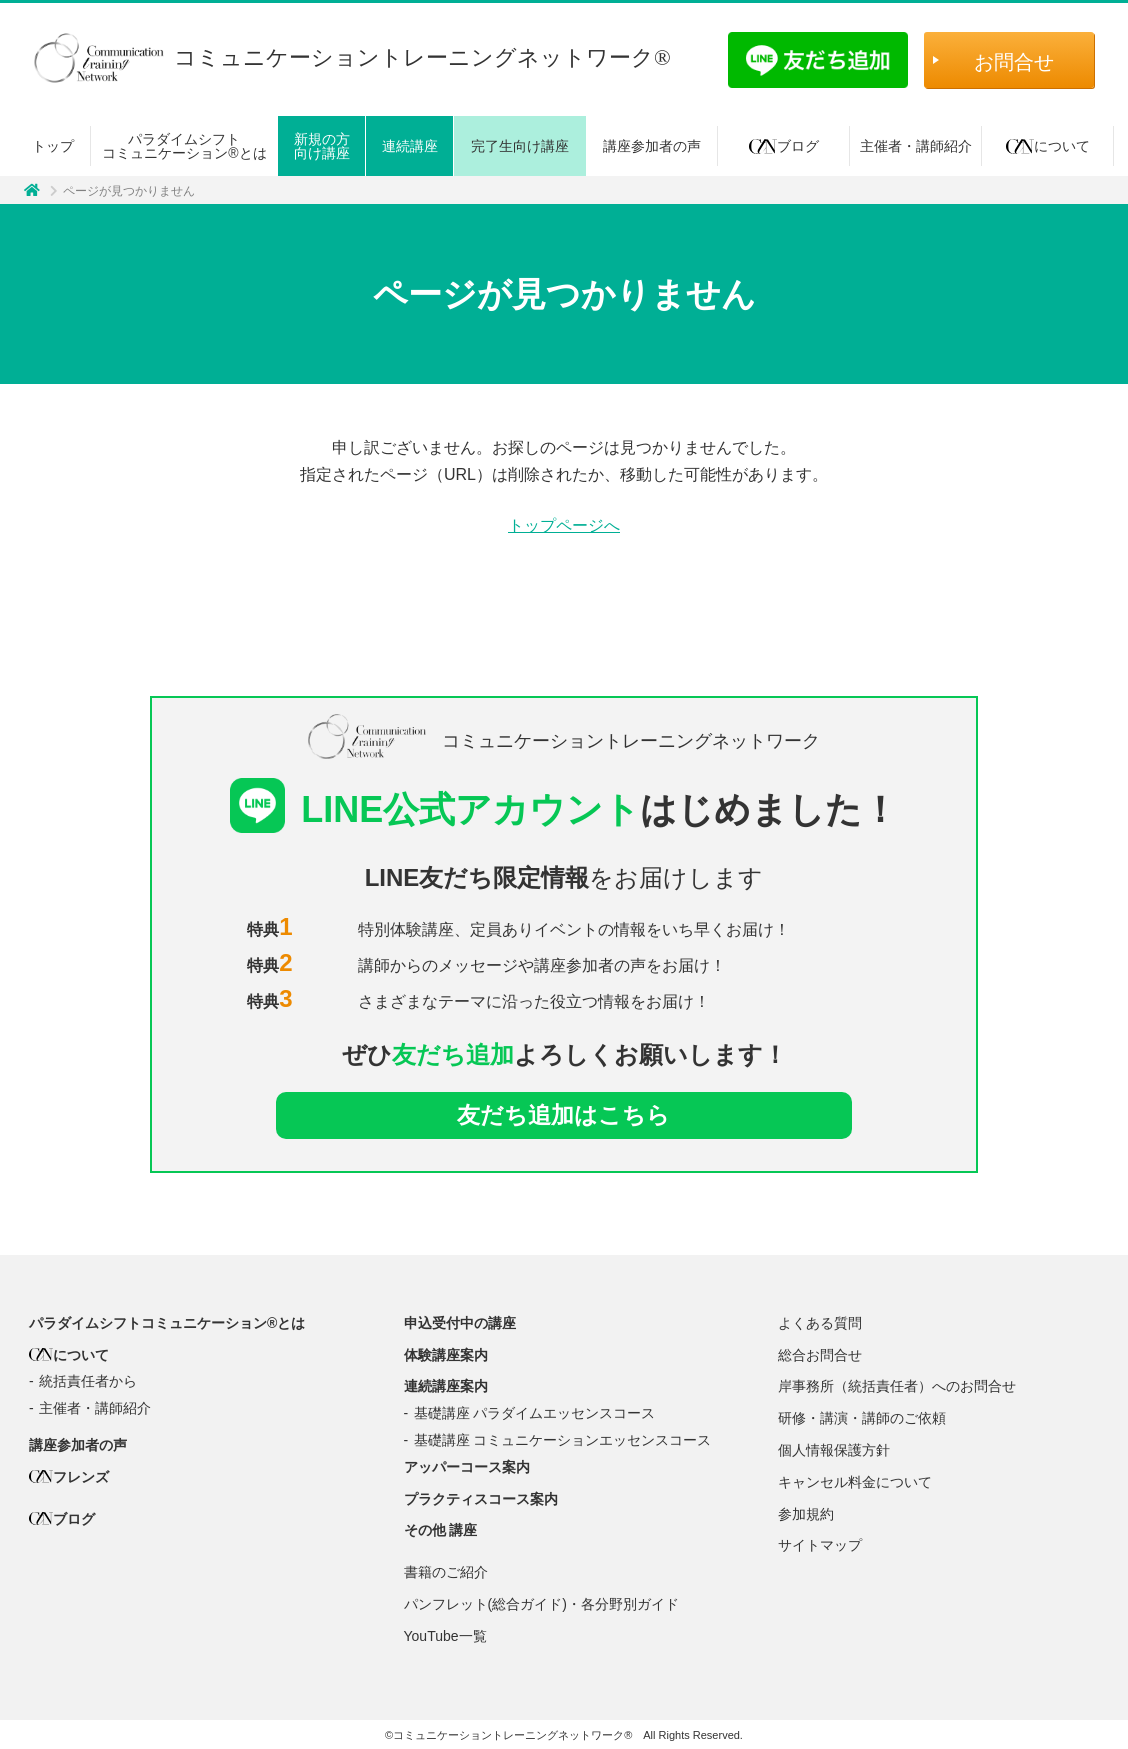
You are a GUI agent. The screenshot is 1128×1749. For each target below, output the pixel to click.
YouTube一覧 (445, 1638)
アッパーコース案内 (467, 1469)
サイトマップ (820, 1547)
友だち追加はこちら (564, 1115)
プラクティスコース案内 (481, 1500)
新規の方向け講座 (322, 146)
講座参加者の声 (652, 146)
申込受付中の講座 (460, 1325)
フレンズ (69, 1479)
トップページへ (564, 526)
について (1048, 146)
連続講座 (410, 146)
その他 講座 (441, 1532)
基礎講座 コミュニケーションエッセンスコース (563, 1442)
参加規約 (806, 1515)
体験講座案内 (446, 1356)
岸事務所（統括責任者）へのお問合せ (897, 1388)
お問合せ (1014, 62)
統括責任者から (88, 1383)
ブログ (784, 146)
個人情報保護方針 (834, 1452)
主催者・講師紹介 (916, 146)
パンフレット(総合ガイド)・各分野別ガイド (541, 1606)
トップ (53, 146)
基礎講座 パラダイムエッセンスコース (535, 1415)
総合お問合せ (820, 1356)
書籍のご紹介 (446, 1574)
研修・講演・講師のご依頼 (862, 1420)
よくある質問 (820, 1325)
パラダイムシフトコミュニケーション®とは (184, 146)
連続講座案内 (446, 1388)
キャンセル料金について (855, 1484)
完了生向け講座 (520, 146)
